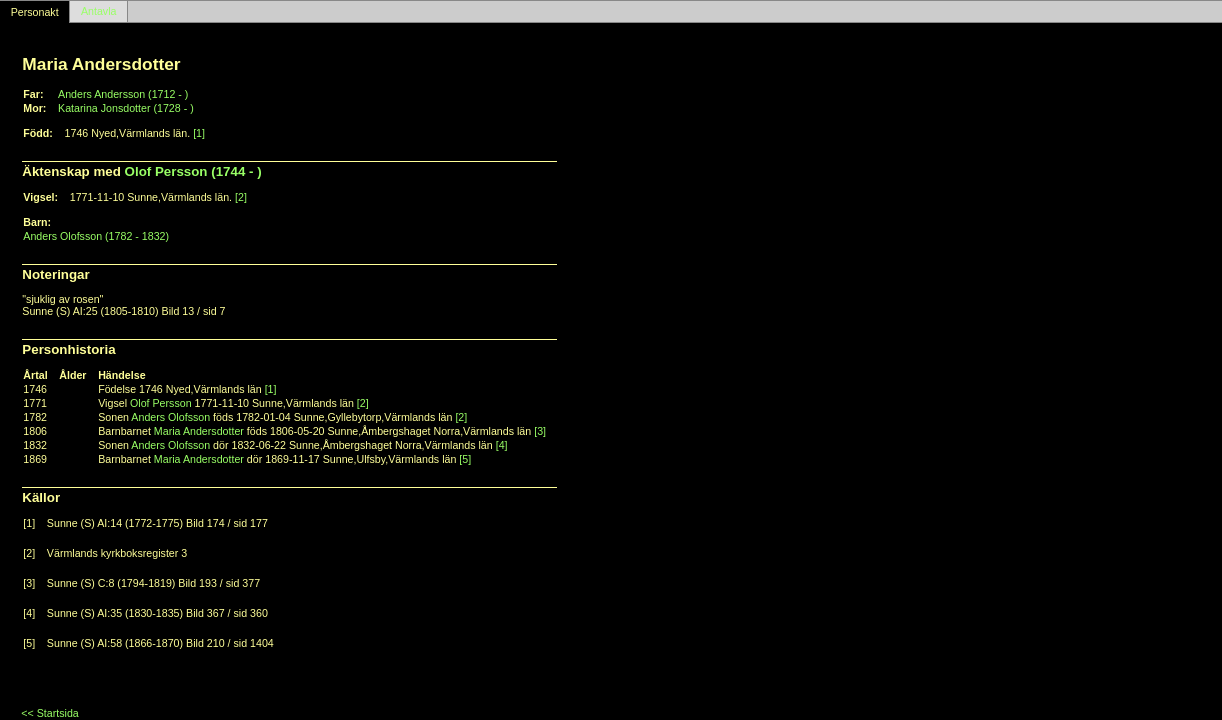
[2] (241, 197)
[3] (540, 431)
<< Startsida (49, 713)
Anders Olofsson (170, 417)
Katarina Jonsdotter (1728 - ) (126, 108)
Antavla (99, 12)
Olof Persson (161, 403)
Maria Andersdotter (199, 431)
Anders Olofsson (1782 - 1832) (96, 236)
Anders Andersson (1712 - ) (123, 94)
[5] (465, 459)
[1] (199, 133)
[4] (502, 445)
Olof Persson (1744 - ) (193, 171)
